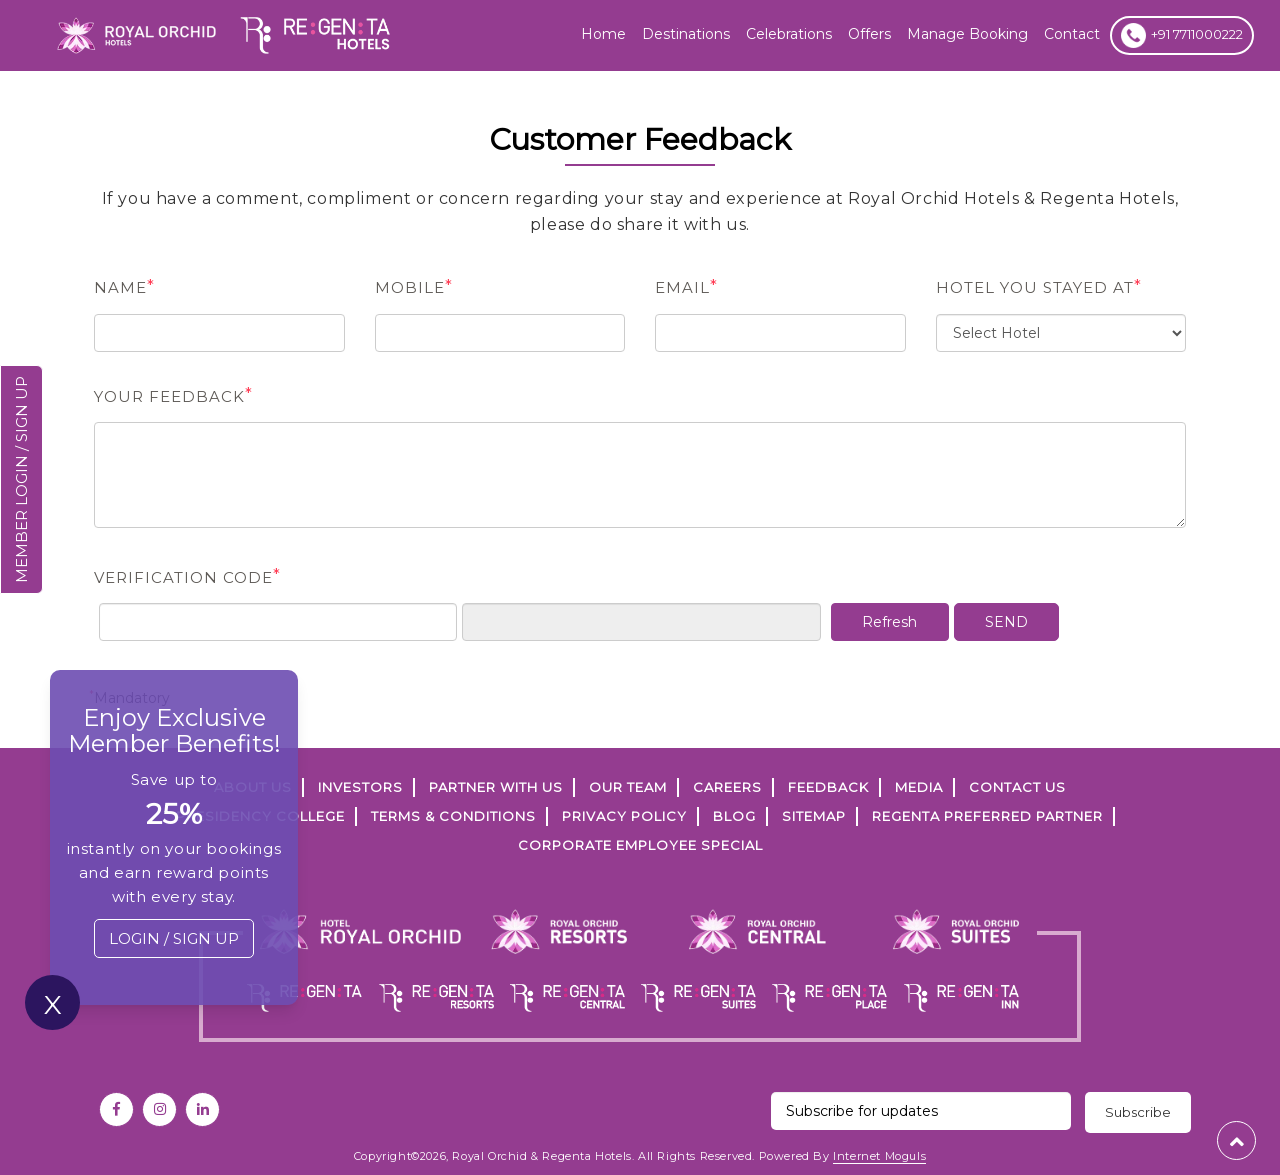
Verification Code (187, 577)
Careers (727, 787)
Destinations (686, 34)
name (124, 287)
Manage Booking (967, 34)
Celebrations (789, 34)
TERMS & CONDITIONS (453, 816)
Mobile (414, 287)
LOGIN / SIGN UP (174, 938)
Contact (1072, 34)
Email (686, 287)
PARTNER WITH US (496, 787)
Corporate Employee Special (640, 845)
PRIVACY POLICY (624, 816)
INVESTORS (360, 787)
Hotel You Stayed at (1039, 287)
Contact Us (1017, 787)
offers (869, 34)
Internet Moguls (879, 1156)
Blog (734, 816)
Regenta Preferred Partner (987, 816)
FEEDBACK (828, 787)
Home (603, 34)
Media (919, 787)
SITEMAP (814, 816)
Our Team (628, 787)
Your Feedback (173, 396)
